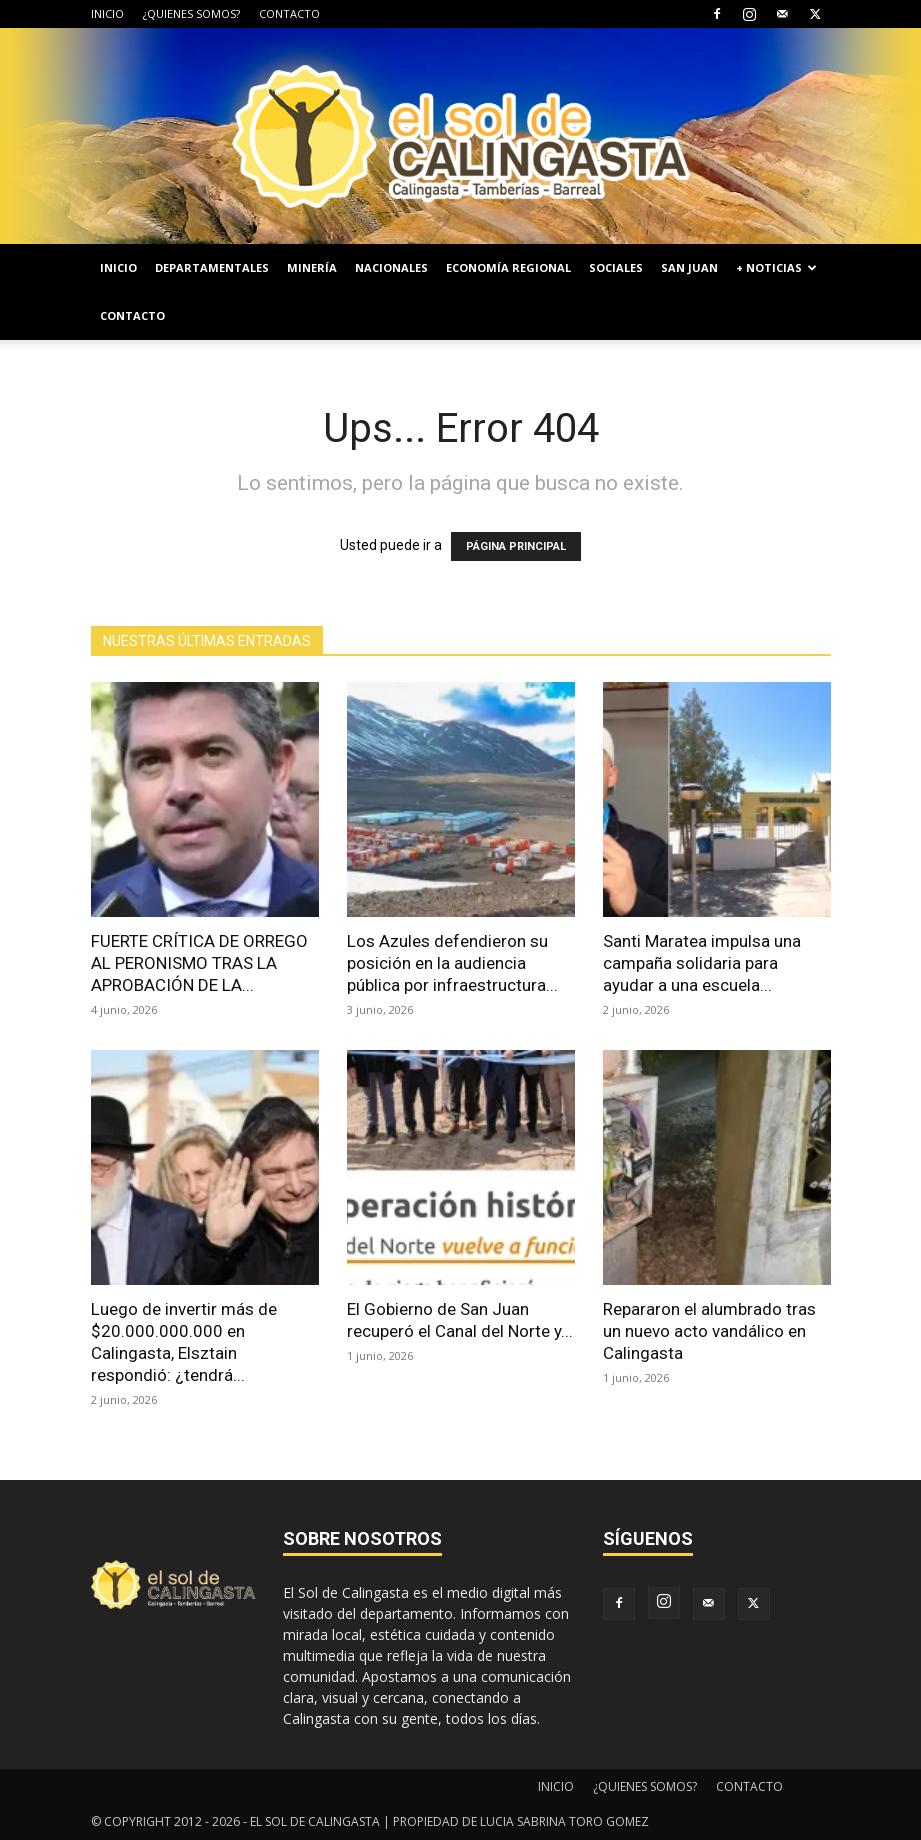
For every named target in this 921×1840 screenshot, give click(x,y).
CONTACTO (289, 13)
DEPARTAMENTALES (212, 267)
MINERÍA (312, 267)
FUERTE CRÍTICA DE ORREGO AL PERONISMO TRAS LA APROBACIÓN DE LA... (199, 963)
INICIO (107, 13)
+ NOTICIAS (776, 267)
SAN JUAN (689, 267)
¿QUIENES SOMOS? (191, 13)
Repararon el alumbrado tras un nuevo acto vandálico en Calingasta (709, 1331)
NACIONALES (391, 267)
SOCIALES (616, 267)
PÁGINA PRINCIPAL (516, 546)
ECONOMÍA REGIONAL (508, 267)
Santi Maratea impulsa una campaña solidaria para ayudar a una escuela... (702, 963)
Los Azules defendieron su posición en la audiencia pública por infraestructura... (452, 963)
